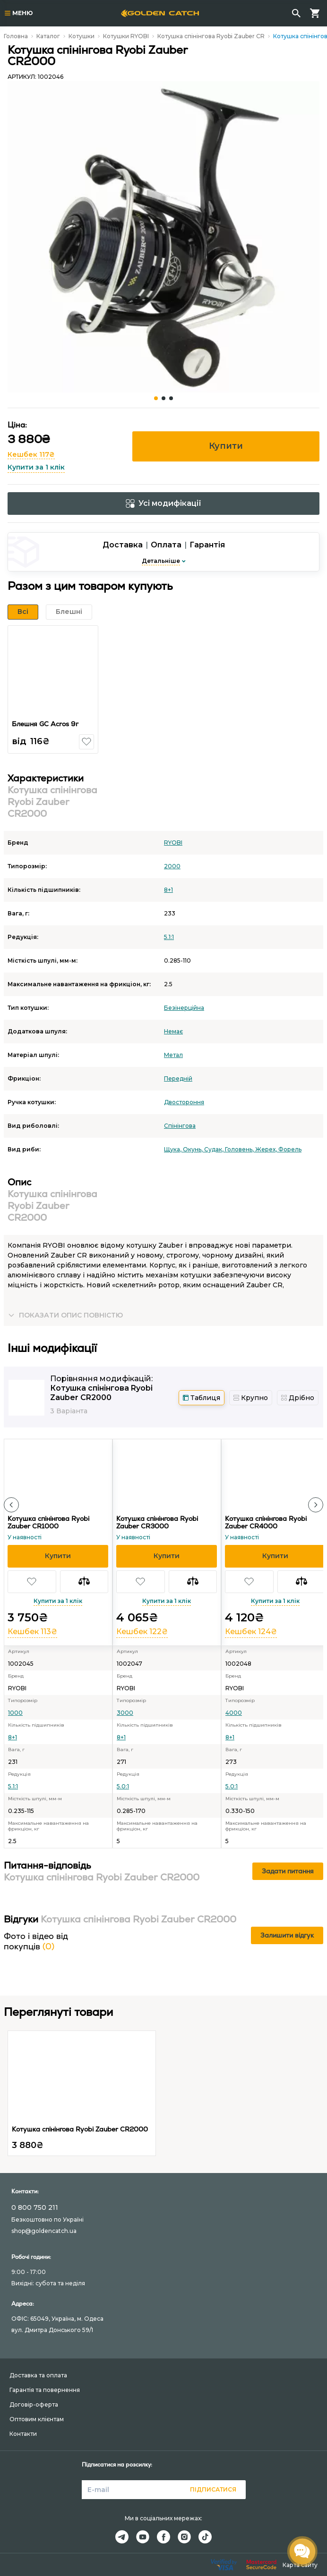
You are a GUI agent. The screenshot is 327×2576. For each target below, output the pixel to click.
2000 (172, 866)
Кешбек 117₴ (31, 454)
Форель (289, 1149)
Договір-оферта (33, 2404)
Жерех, (266, 1149)
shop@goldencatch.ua (44, 2230)
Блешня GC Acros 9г (45, 724)
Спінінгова (180, 1125)
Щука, (173, 1149)
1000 (15, 1712)
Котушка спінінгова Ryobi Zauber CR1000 (48, 1522)
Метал (173, 1054)
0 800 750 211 (34, 2207)
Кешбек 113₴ (32, 1631)
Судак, (214, 1149)
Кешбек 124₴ (251, 1631)
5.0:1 (123, 1786)
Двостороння (184, 1102)
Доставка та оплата (38, 2375)
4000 (233, 1712)
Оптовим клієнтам (36, 2419)
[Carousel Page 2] (163, 398)
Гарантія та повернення (44, 2389)
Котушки (82, 36)
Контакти (23, 2433)
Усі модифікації (163, 503)
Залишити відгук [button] (287, 1935)
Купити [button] (226, 446)
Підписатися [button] (213, 2489)
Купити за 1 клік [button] (36, 467)
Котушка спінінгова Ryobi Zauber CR (211, 36)
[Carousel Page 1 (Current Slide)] (156, 398)
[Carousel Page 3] (171, 398)
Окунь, (193, 1149)
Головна (16, 36)
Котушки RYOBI (126, 36)
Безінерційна (184, 1007)
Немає (173, 1031)
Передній (178, 1078)
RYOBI (173, 842)
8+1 (168, 889)
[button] (86, 741)
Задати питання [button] (288, 1871)
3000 (125, 1712)
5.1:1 (169, 936)
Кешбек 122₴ (142, 1631)
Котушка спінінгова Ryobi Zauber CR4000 (266, 1522)
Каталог (48, 36)
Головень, (240, 1149)
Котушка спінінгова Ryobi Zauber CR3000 (157, 1522)
